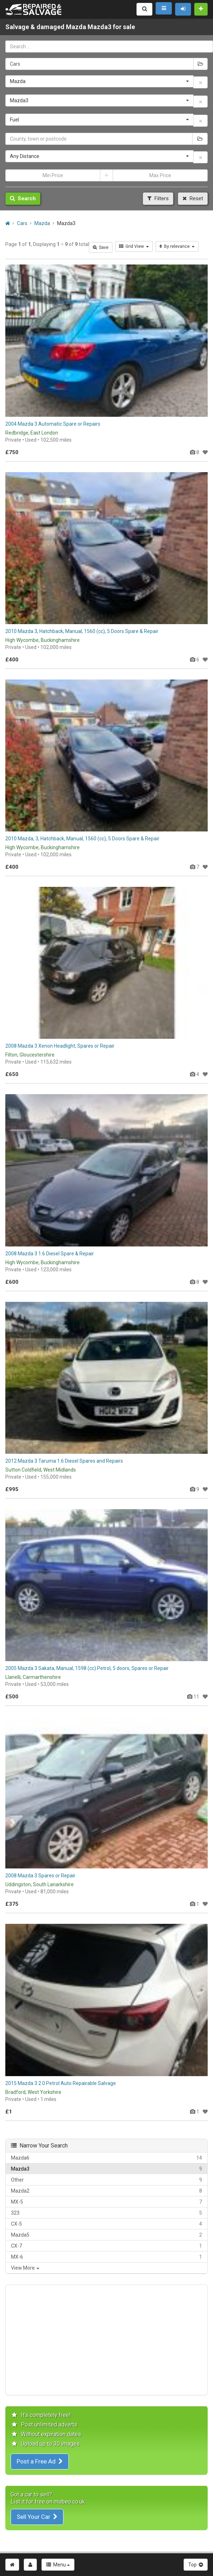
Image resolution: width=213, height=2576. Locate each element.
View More (25, 2268)
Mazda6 (106, 2157)
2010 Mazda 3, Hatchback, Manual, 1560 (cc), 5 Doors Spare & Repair (81, 631)
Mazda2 (106, 2190)
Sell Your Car (37, 2516)
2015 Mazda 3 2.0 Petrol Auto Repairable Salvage (60, 2083)
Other (106, 2179)
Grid (134, 246)
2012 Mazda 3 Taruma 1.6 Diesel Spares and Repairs (64, 1461)
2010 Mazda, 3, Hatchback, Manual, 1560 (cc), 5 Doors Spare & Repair (82, 838)
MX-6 (106, 2256)
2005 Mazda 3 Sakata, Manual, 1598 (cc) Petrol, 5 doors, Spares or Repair (87, 1668)
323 (106, 2212)
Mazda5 (106, 2234)
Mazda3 (106, 2168)
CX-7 (106, 2245)
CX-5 (106, 2223)
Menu (58, 2564)
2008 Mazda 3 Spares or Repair (40, 1875)
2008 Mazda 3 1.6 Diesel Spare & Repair (49, 1253)
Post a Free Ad (40, 2461)
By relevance (177, 246)
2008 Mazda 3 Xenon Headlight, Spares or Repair (59, 1046)
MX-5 (106, 2201)
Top (195, 2564)
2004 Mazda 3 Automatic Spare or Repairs (52, 424)
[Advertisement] (106, 2340)
